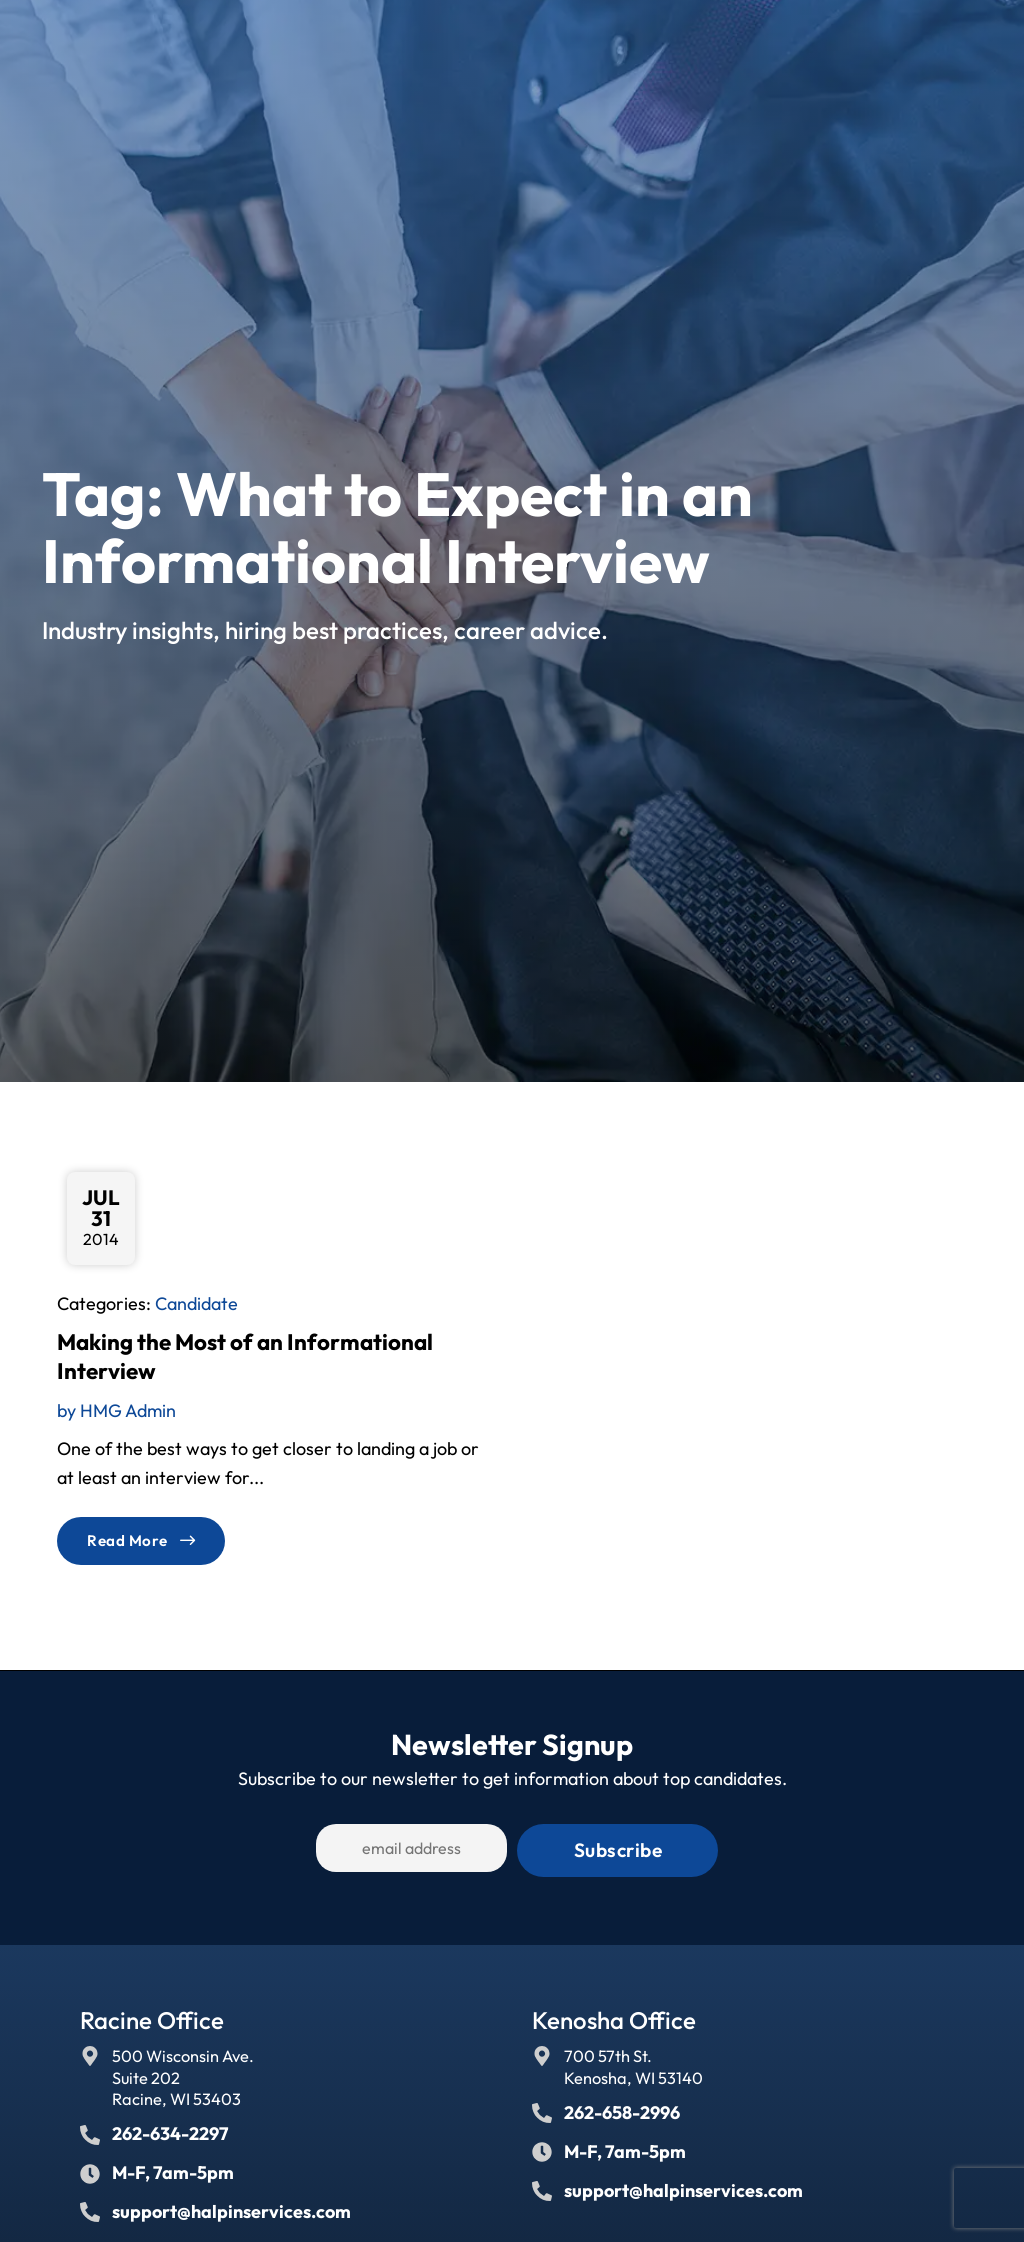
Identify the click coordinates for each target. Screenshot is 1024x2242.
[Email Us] (90, 2207)
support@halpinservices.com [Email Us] (231, 2206)
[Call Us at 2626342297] (90, 2130)
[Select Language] (860, 39)
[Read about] (141, 1540)
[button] (977, 38)
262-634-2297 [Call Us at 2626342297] (170, 2128)
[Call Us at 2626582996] (542, 2108)
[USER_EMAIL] (442, 1848)
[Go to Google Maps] (90, 2051)
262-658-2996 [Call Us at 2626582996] (622, 2107)
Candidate (196, 1303)
